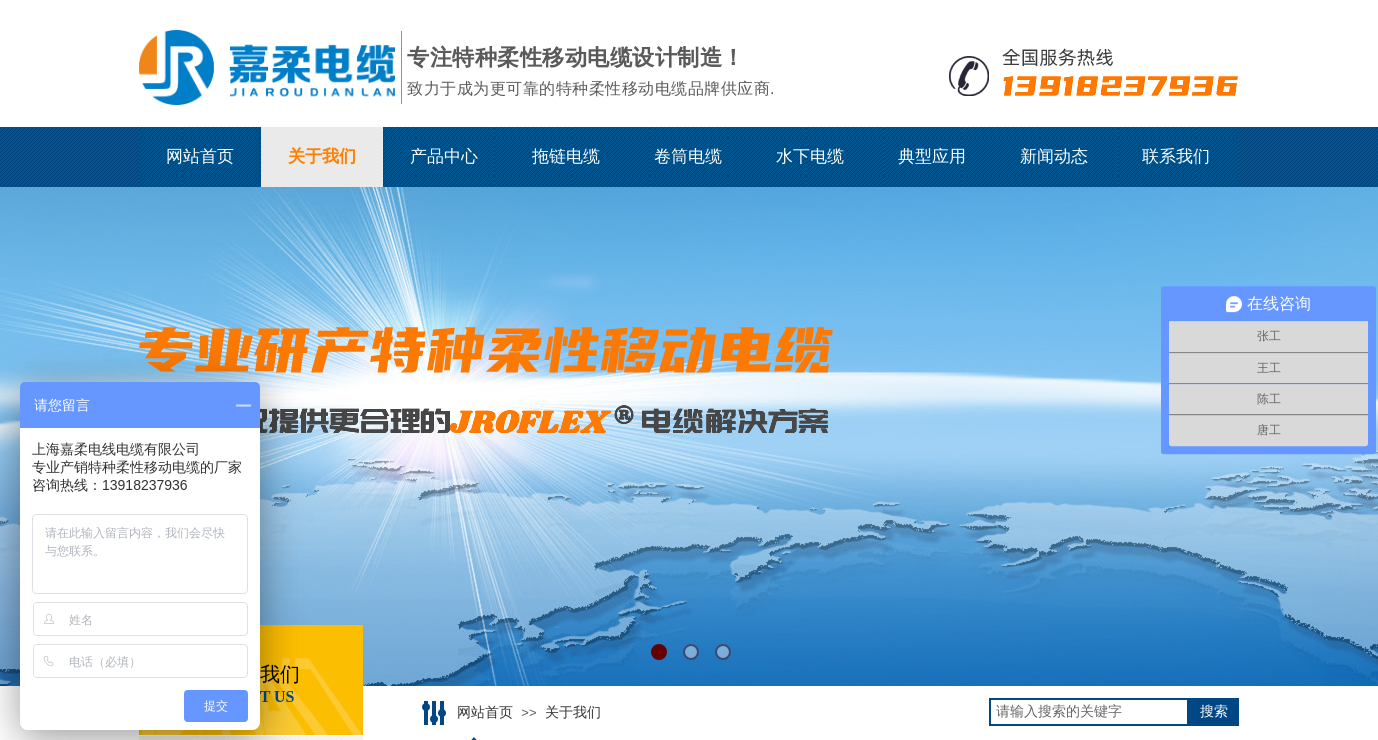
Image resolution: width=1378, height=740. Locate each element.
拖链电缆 (566, 156)
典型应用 (932, 156)
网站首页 (200, 156)
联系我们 (1176, 156)
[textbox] (1089, 712)
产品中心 (444, 156)
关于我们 (322, 156)
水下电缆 (810, 156)
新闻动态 (1054, 156)
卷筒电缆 (688, 156)
